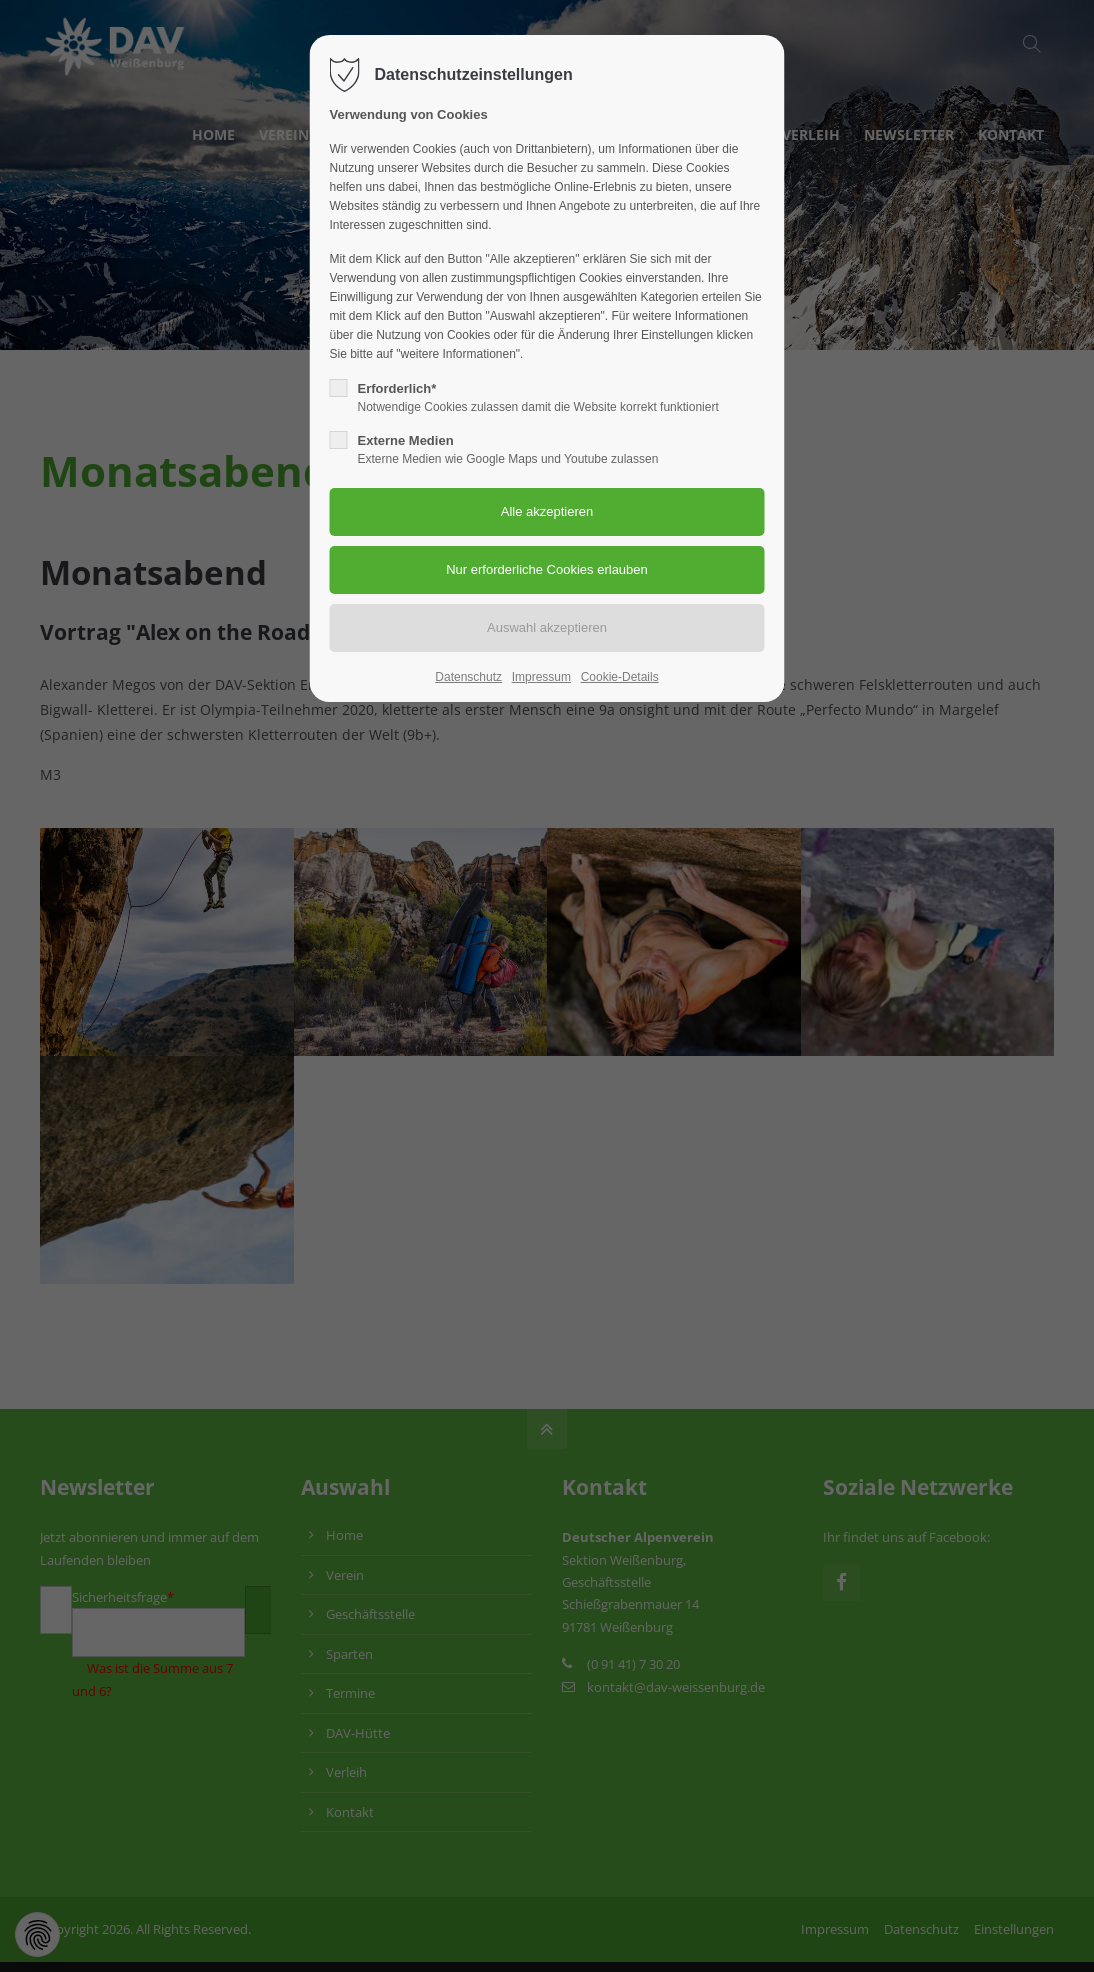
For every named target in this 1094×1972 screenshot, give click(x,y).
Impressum (541, 677)
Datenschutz (468, 677)
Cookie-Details (620, 677)
